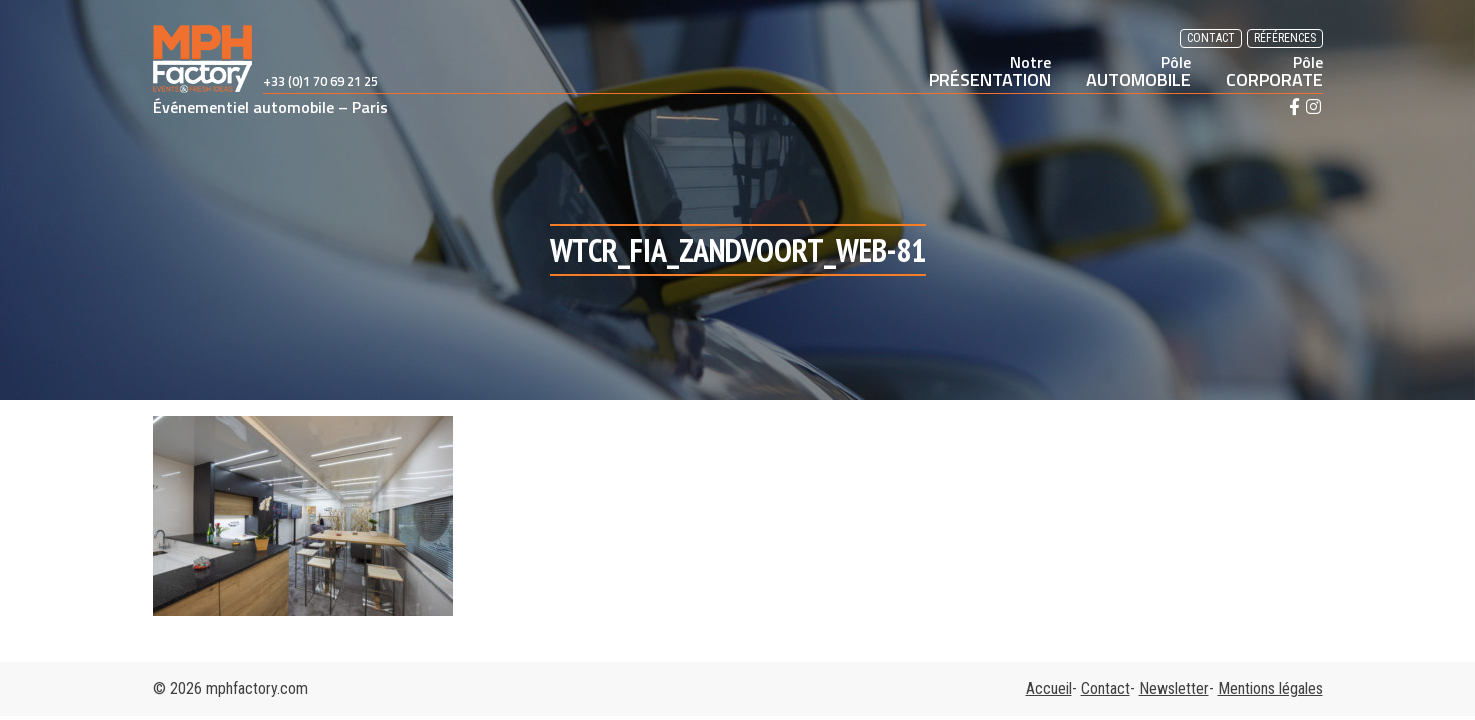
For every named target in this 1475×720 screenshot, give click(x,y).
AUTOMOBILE (1138, 71)
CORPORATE (1274, 71)
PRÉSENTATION (990, 71)
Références (1285, 38)
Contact (1211, 38)
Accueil (1049, 688)
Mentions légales (1270, 688)
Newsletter (1174, 688)
